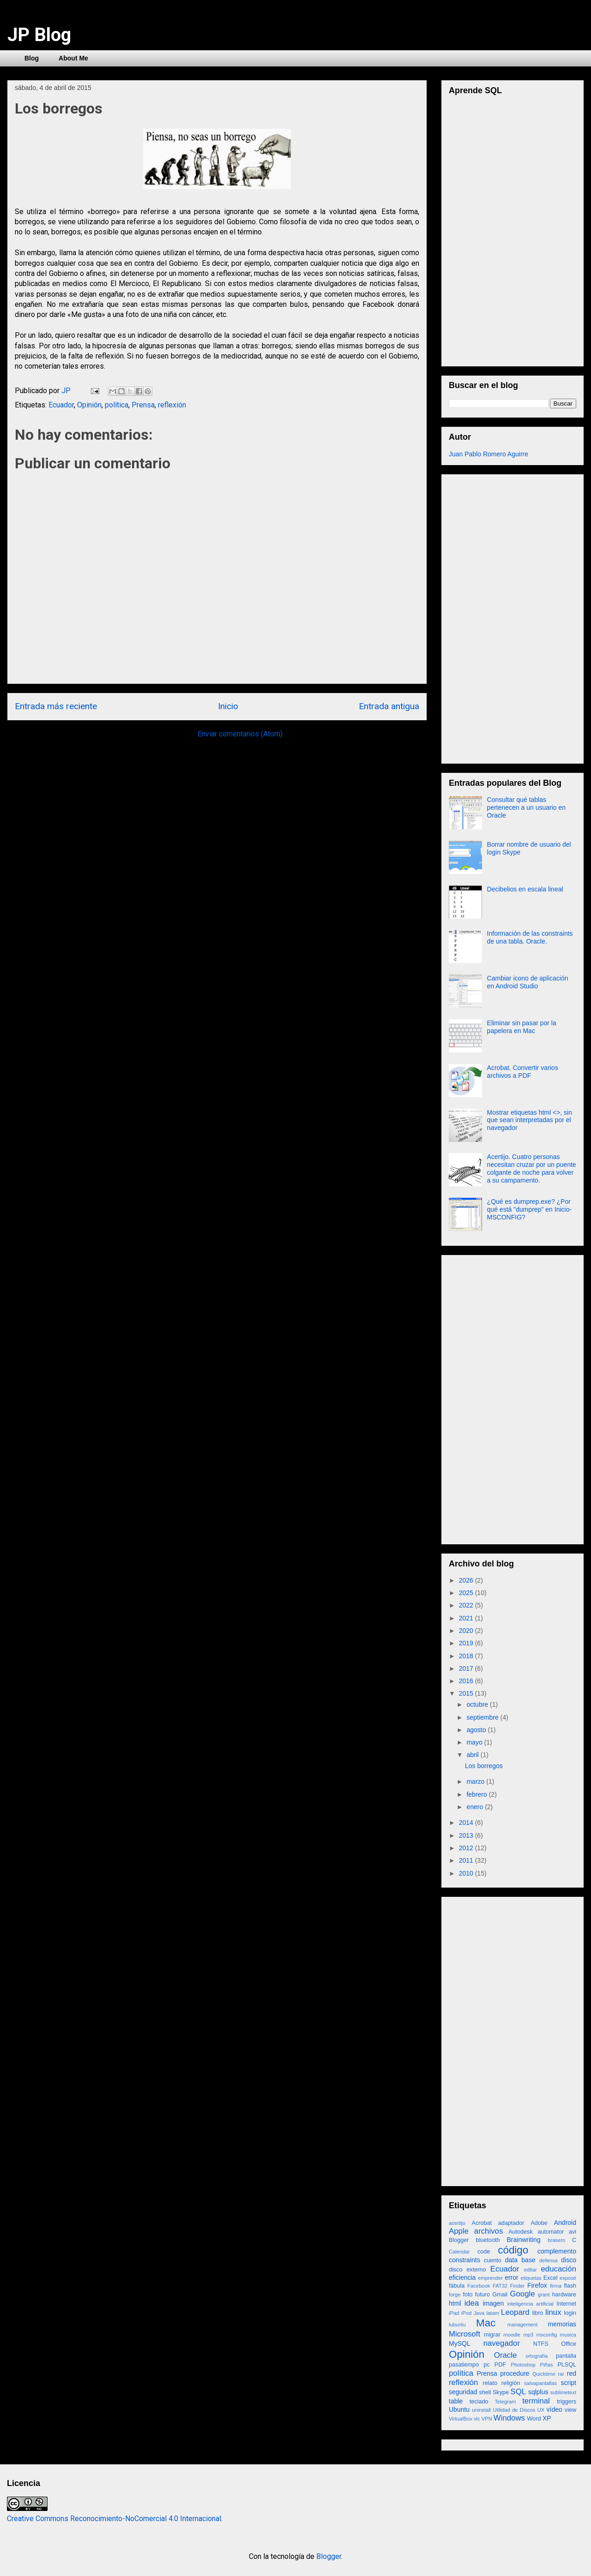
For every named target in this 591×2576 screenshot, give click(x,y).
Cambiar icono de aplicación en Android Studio (527, 982)
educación (559, 2269)
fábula (456, 2286)
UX (541, 2410)
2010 (467, 1873)
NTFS (541, 2344)
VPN (487, 2418)
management (522, 2324)
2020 (467, 1630)
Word (534, 2418)
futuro (482, 2294)
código (513, 2250)
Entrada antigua (389, 706)
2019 (467, 1643)
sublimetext (563, 2392)
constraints (464, 2260)
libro (537, 2313)
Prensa (143, 404)
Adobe (539, 2223)
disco (568, 2260)
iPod (466, 2313)
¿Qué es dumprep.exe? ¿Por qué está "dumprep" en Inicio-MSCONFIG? (529, 1209)
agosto (477, 1729)
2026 (467, 1580)
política (116, 404)
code (483, 2251)
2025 (467, 1592)
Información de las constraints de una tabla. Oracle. (530, 937)
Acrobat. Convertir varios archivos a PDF (522, 1071)
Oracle (505, 2355)
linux (553, 2312)
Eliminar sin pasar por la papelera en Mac (521, 1026)
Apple (459, 2231)
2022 (467, 1605)
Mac (485, 2323)
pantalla (566, 2356)
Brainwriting (524, 2239)
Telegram (505, 2401)
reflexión (172, 404)
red (571, 2373)
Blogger (459, 2240)
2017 (467, 1668)
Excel (550, 2278)
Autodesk (520, 2232)
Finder (517, 2286)
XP (547, 2418)
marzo (476, 1781)
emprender (490, 2278)
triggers (566, 2401)
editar (530, 2269)
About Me (73, 58)
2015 (467, 1693)
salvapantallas (540, 2383)
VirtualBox (460, 2418)
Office (568, 2344)
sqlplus (538, 2392)
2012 (467, 1848)
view (570, 2410)
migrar (492, 2334)
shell (485, 2392)
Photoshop (523, 2364)
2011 (467, 1860)
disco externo (467, 2269)
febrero (477, 1794)
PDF (500, 2364)
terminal (536, 2401)
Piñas (546, 2364)
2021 (467, 1618)
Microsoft (464, 2334)
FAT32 (500, 2286)
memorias (562, 2324)
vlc (477, 2418)
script (568, 2382)
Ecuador (61, 404)
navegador (501, 2343)
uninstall (481, 2410)
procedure (514, 2373)
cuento (492, 2260)
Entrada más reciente (56, 706)
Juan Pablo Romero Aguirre (488, 454)
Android (565, 2222)
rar (561, 2374)
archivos (488, 2231)
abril (473, 1754)
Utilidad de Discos (514, 2410)
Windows (509, 2418)
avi (572, 2232)
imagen (493, 2303)
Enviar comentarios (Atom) (240, 733)
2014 (467, 1822)
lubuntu (457, 2324)
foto (467, 2294)
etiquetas (530, 2278)
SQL (518, 2391)
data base (520, 2260)
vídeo (554, 2409)
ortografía (536, 2356)
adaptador (511, 2223)
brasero (556, 2240)
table (456, 2401)
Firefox (537, 2285)
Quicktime (543, 2374)
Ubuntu (459, 2409)
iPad (454, 2313)
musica (568, 2334)
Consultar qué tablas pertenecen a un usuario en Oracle (526, 807)
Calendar (459, 2251)
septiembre (483, 1717)
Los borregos (484, 1765)
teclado (479, 2401)
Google (522, 2293)
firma (555, 2286)
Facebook (478, 2286)
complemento (556, 2251)
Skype (501, 2392)
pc (486, 2364)
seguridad (463, 2392)
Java (478, 2313)
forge (455, 2294)
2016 (467, 1681)
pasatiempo (464, 2364)
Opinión (89, 404)
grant (544, 2294)
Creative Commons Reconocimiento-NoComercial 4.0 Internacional (114, 2518)
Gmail (499, 2294)
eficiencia (462, 2277)
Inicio (228, 706)
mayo (475, 1742)
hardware (564, 2294)
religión (510, 2383)
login (570, 2313)
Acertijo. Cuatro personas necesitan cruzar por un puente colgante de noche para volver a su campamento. (531, 1168)
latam (492, 2313)
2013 (467, 1835)
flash (570, 2286)
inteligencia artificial (530, 2304)
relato (489, 2383)
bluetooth (488, 2240)
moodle (511, 2334)
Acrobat (482, 2223)
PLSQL (566, 2364)
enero (475, 1807)
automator (550, 2232)
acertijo (457, 2223)
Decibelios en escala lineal (525, 889)
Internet (566, 2304)
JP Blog (39, 35)
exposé (568, 2278)
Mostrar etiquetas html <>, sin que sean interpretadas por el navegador (529, 1120)
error (512, 2277)
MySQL (459, 2343)
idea (471, 2303)
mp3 (528, 2334)
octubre (478, 1704)
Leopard (515, 2312)
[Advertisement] (518, 616)
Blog (31, 58)
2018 (467, 1656)
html (455, 2303)
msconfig (546, 2334)
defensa (548, 2260)
